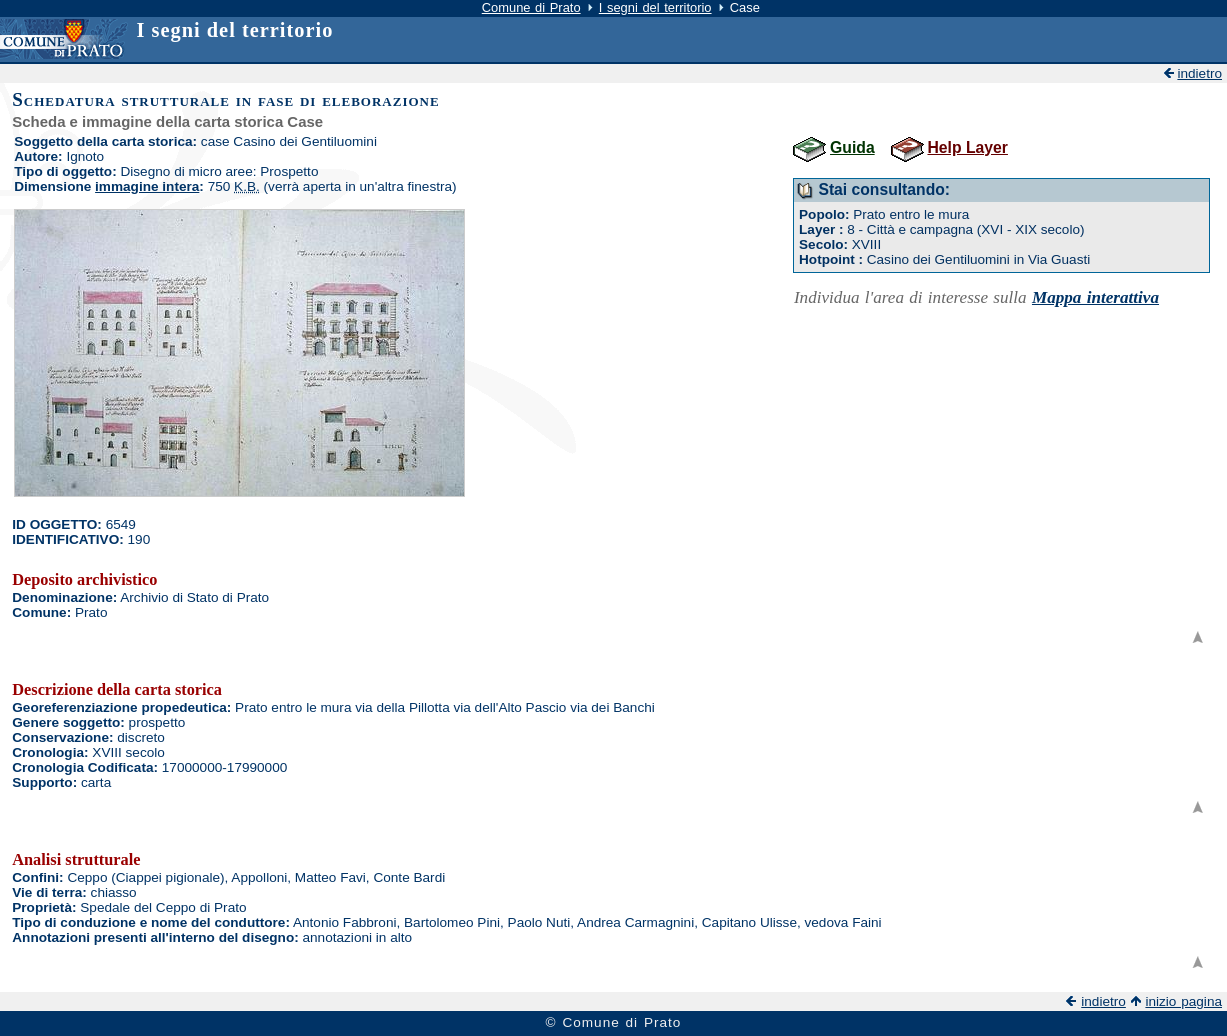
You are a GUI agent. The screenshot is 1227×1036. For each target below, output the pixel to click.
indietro (1199, 73)
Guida (852, 147)
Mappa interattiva (1095, 297)
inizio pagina (1183, 1001)
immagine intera (147, 186)
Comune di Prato (531, 7)
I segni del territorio (655, 7)
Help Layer (967, 147)
